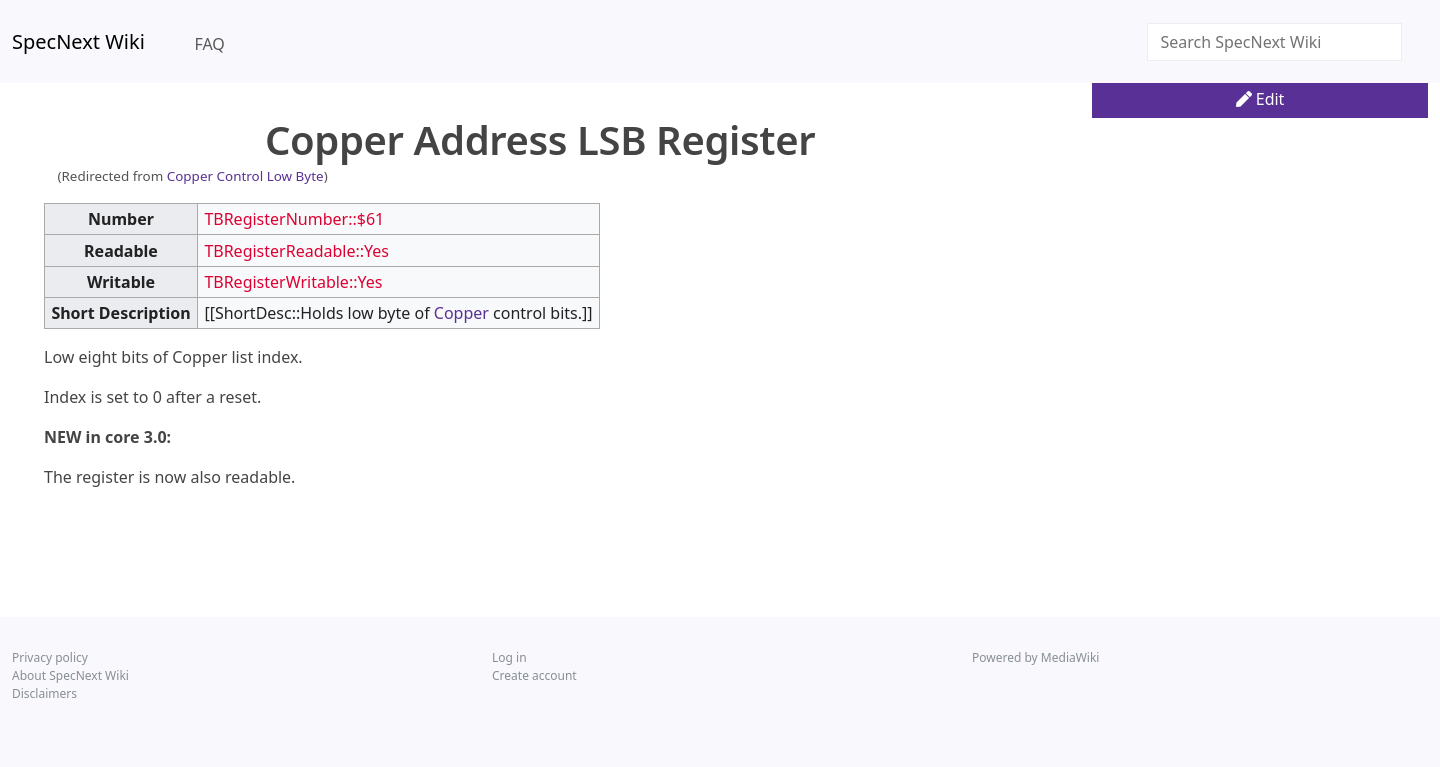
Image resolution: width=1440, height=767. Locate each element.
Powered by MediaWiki (1035, 657)
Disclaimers (44, 693)
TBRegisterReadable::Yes (296, 251)
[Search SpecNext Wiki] (1274, 42)
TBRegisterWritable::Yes (293, 282)
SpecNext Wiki (78, 41)
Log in (509, 657)
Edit (1260, 99)
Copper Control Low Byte (245, 176)
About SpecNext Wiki (70, 675)
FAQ (209, 44)
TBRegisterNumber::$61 (294, 219)
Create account (534, 675)
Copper (461, 313)
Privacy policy (50, 657)
